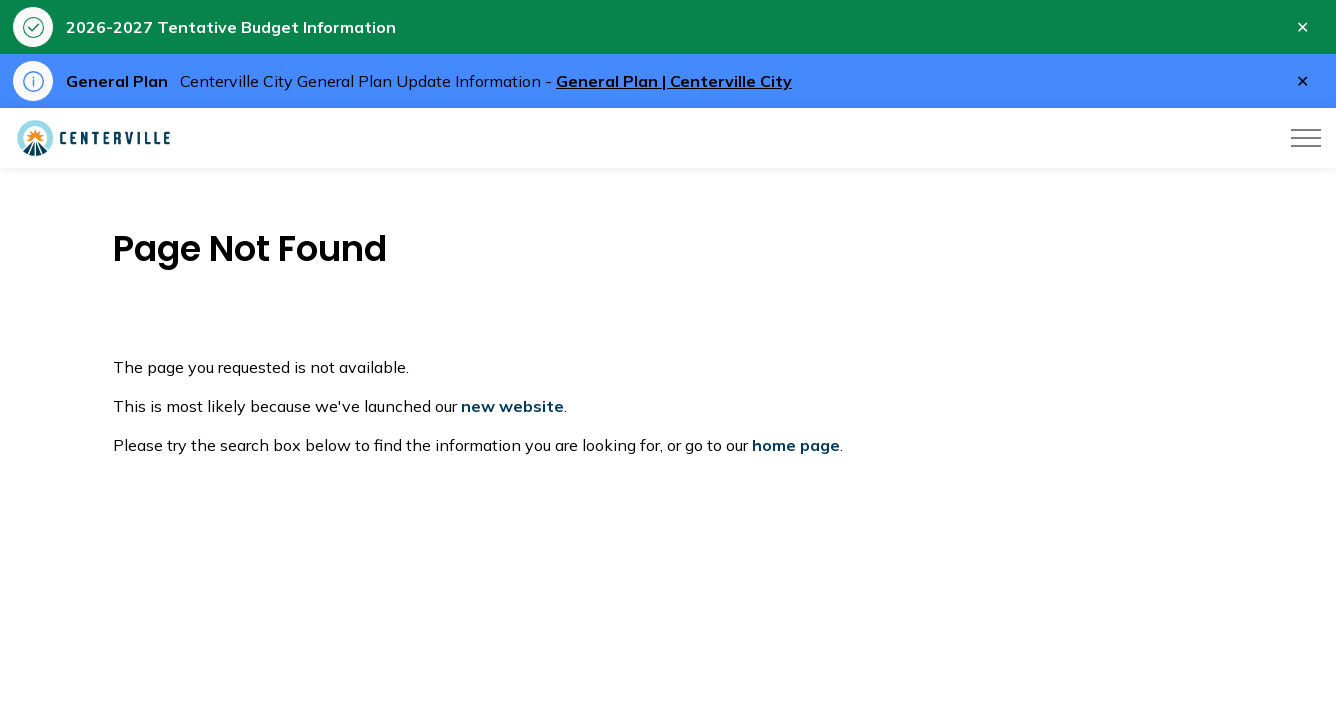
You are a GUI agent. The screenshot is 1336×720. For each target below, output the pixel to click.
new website (512, 406)
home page (796, 445)
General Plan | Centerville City (674, 81)
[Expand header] (1306, 138)
